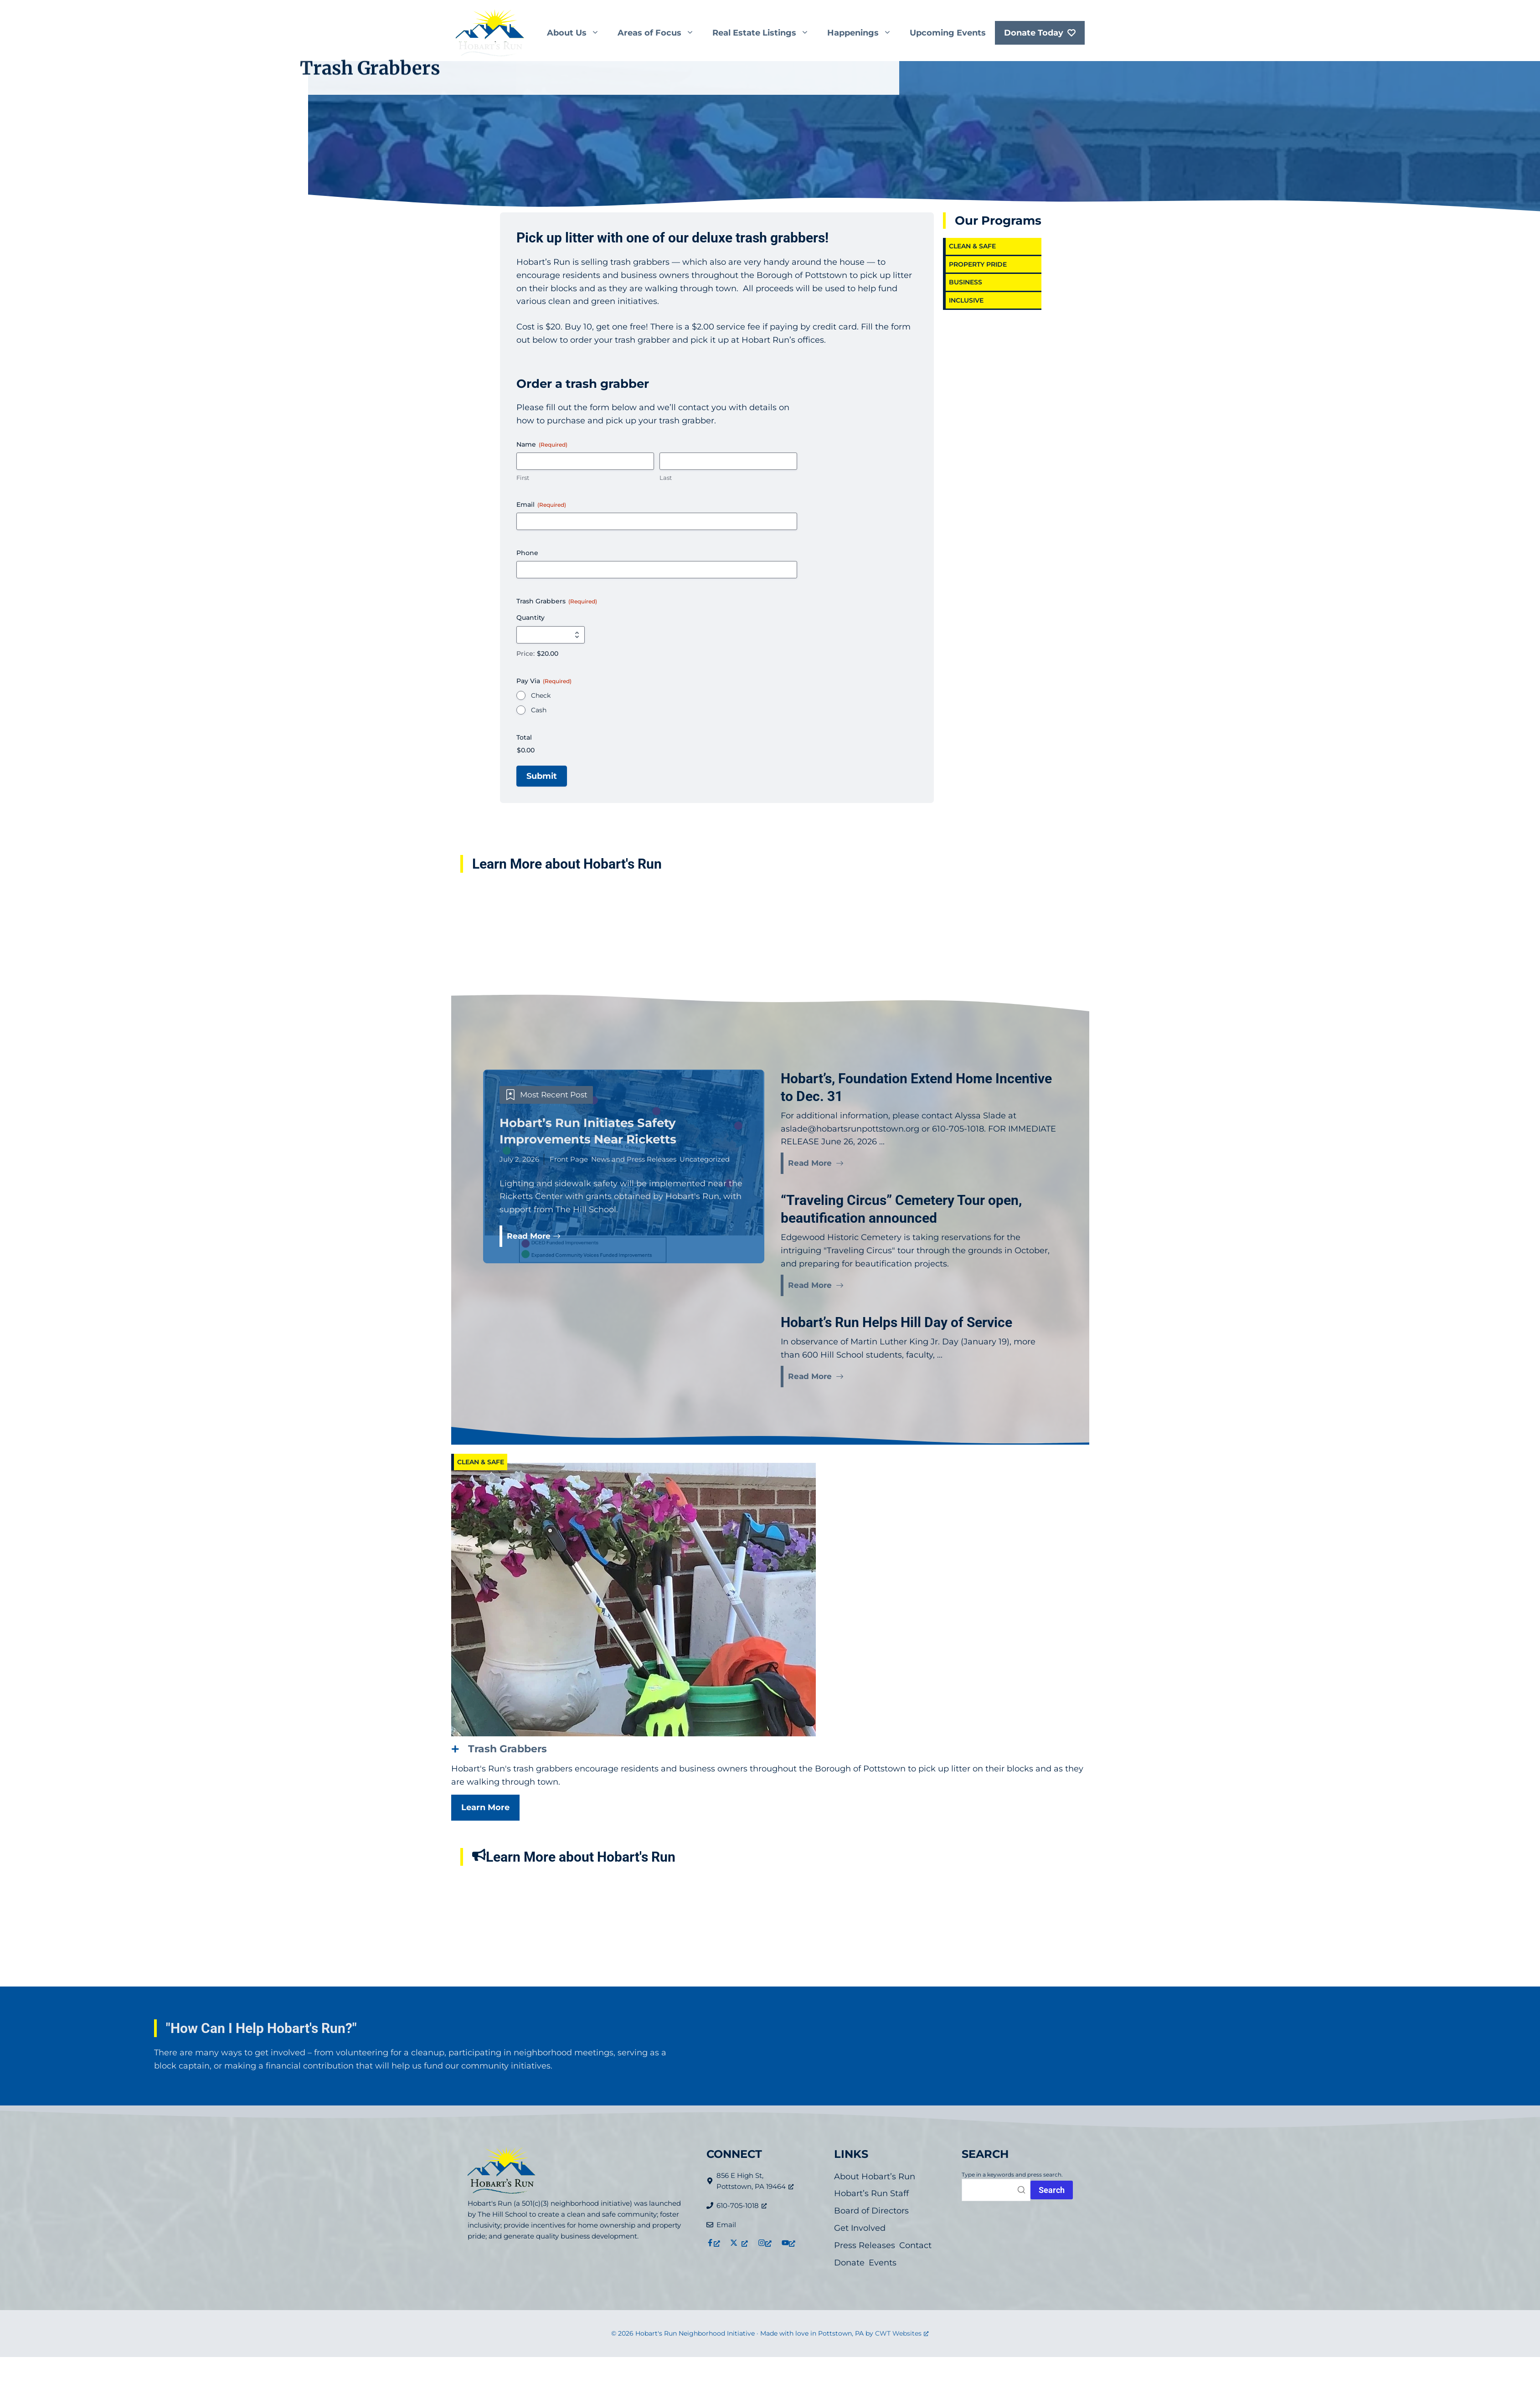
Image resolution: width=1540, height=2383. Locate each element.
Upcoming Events (948, 33)
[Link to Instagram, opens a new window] (765, 2243)
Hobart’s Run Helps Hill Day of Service (896, 1322)
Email (541, 504)
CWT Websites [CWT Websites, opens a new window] (902, 2333)
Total (524, 737)
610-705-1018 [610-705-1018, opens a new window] (741, 2205)
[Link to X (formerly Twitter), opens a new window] (739, 2243)
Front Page (569, 1159)
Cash (538, 710)
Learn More (485, 1807)
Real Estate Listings (765, 33)
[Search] (996, 2190)
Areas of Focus (660, 33)
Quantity (530, 617)
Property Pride (978, 264)
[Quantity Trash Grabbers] (550, 634)
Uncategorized (705, 1159)
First (522, 477)
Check (541, 695)
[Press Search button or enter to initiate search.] (1051, 2190)
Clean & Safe (972, 246)
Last (665, 477)
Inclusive (975, 300)
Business (965, 282)
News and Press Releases (633, 1159)
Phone (527, 553)
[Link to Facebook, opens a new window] (713, 2243)
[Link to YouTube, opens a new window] (788, 2243)
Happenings (864, 33)
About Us (577, 33)
